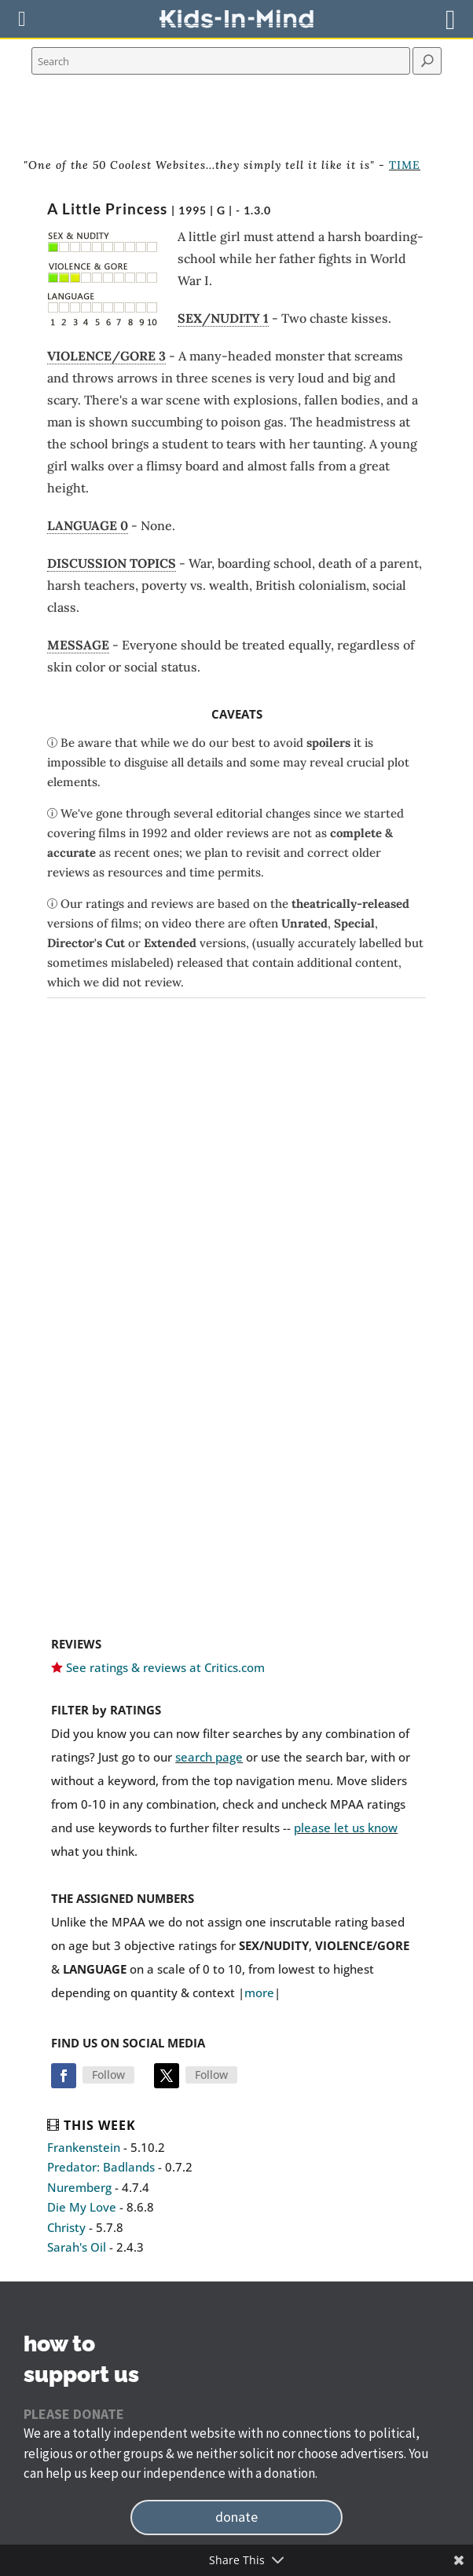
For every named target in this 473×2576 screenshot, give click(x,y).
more (259, 1992)
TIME (404, 165)
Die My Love (81, 2207)
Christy (66, 2227)
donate (236, 2517)
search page (209, 1757)
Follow (108, 2074)
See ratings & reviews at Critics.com (165, 1667)
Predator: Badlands (101, 2167)
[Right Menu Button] (450, 19)
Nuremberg (79, 2187)
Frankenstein (83, 2147)
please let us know (346, 1827)
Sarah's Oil (76, 2247)
